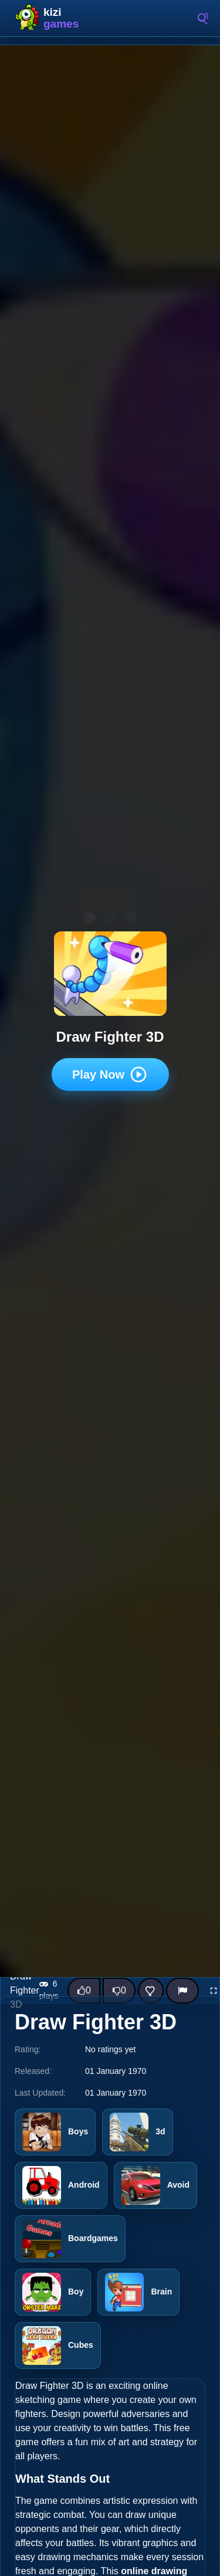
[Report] (182, 1991)
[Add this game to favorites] (151, 1991)
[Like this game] (83, 1991)
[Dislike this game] (119, 1991)
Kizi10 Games (64, 18)
